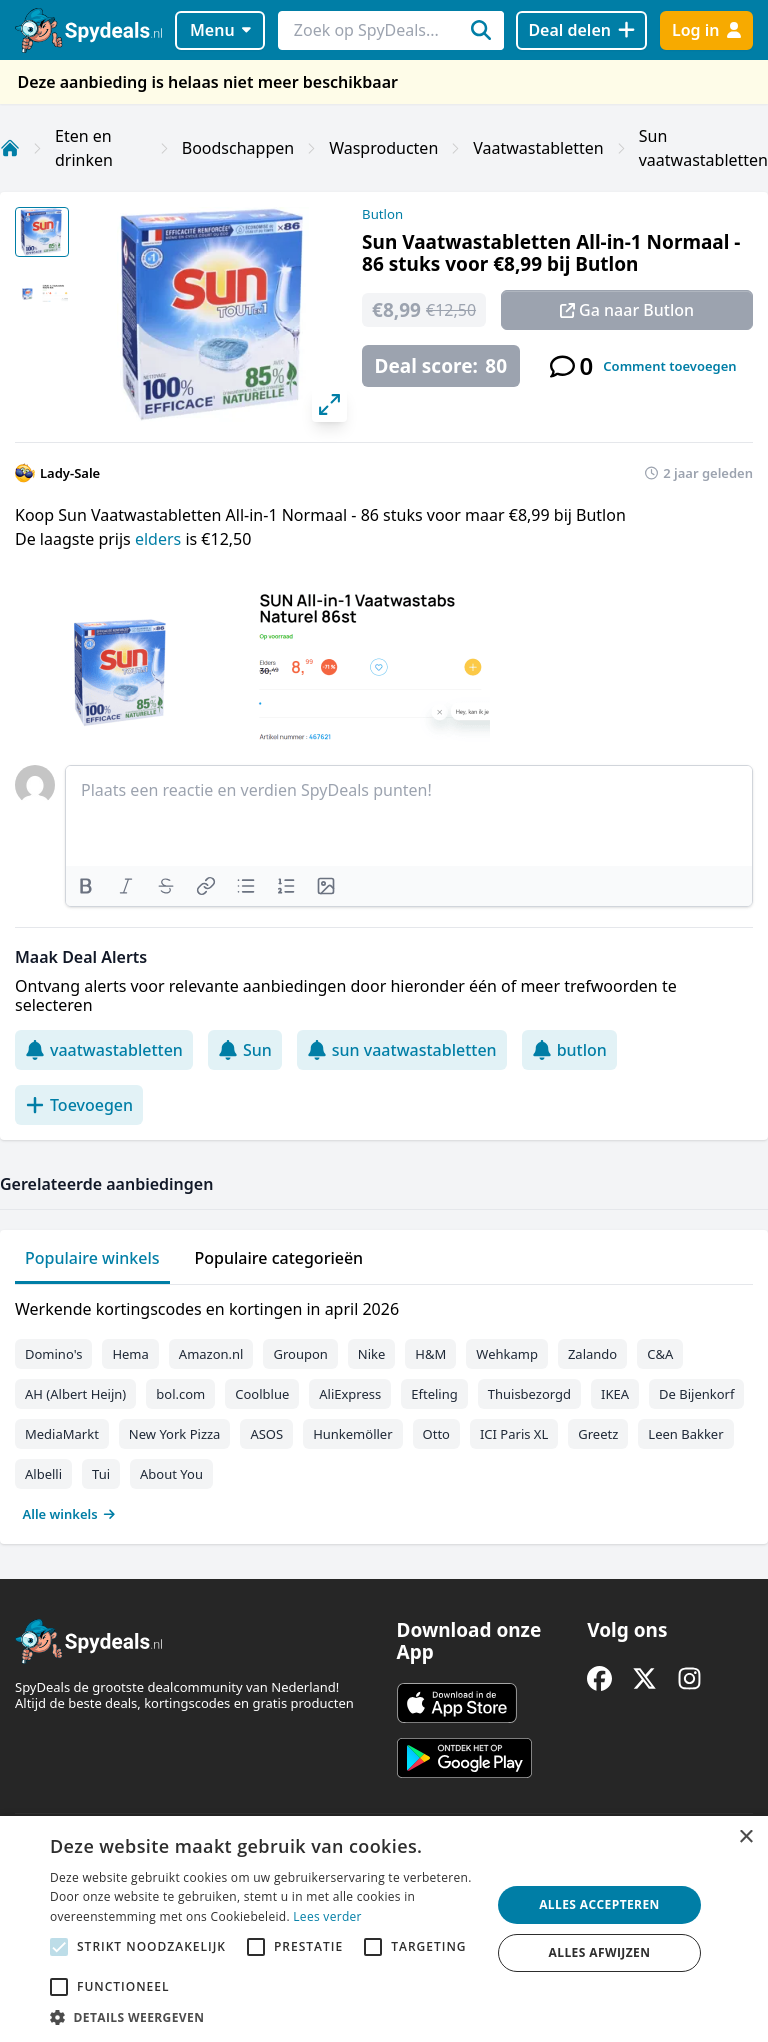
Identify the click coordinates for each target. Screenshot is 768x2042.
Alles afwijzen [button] (600, 1952)
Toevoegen (79, 1105)
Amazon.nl (211, 1354)
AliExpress (350, 1394)
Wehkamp (507, 1354)
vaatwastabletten (104, 1050)
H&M (430, 1354)
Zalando (592, 1354)
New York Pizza (175, 1434)
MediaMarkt (62, 1434)
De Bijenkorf (696, 1394)
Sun (245, 1050)
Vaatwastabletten (538, 148)
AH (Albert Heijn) (75, 1394)
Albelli (43, 1474)
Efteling (434, 1394)
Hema (130, 1354)
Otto (436, 1434)
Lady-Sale (70, 473)
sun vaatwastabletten (402, 1050)
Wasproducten (383, 148)
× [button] (745, 1837)
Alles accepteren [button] (599, 1904)
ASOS (266, 1434)
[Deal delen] (581, 30)
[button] (264, 2017)
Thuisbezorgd (529, 1394)
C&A (660, 1354)
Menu (220, 30)
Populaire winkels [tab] (92, 1258)
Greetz (598, 1434)
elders (160, 539)
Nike (372, 1354)
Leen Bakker (685, 1434)
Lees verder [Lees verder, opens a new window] (327, 1916)
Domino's (53, 1354)
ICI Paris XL (514, 1434)
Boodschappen (238, 148)
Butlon (382, 214)
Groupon (300, 1354)
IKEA (615, 1394)
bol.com (180, 1394)
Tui (101, 1474)
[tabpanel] (384, 1407)
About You (171, 1474)
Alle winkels (69, 1514)
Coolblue (262, 1394)
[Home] (10, 148)
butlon (569, 1050)
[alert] (384, 1929)
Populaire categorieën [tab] (279, 1258)
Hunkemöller (352, 1434)
